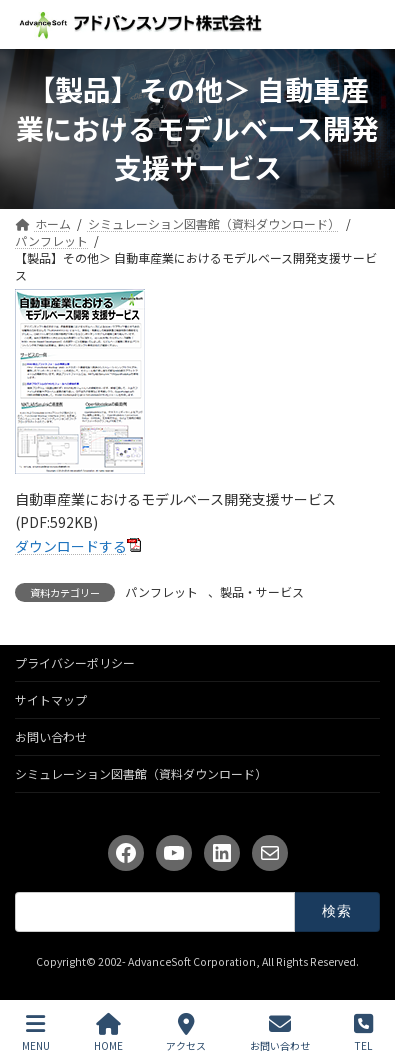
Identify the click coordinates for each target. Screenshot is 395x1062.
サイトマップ (51, 699)
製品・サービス (262, 591)
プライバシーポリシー (75, 662)
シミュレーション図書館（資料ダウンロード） (141, 773)
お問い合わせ (51, 736)
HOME (108, 1032)
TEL (363, 1032)
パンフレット (161, 591)
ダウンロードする (71, 546)
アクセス (186, 1032)
